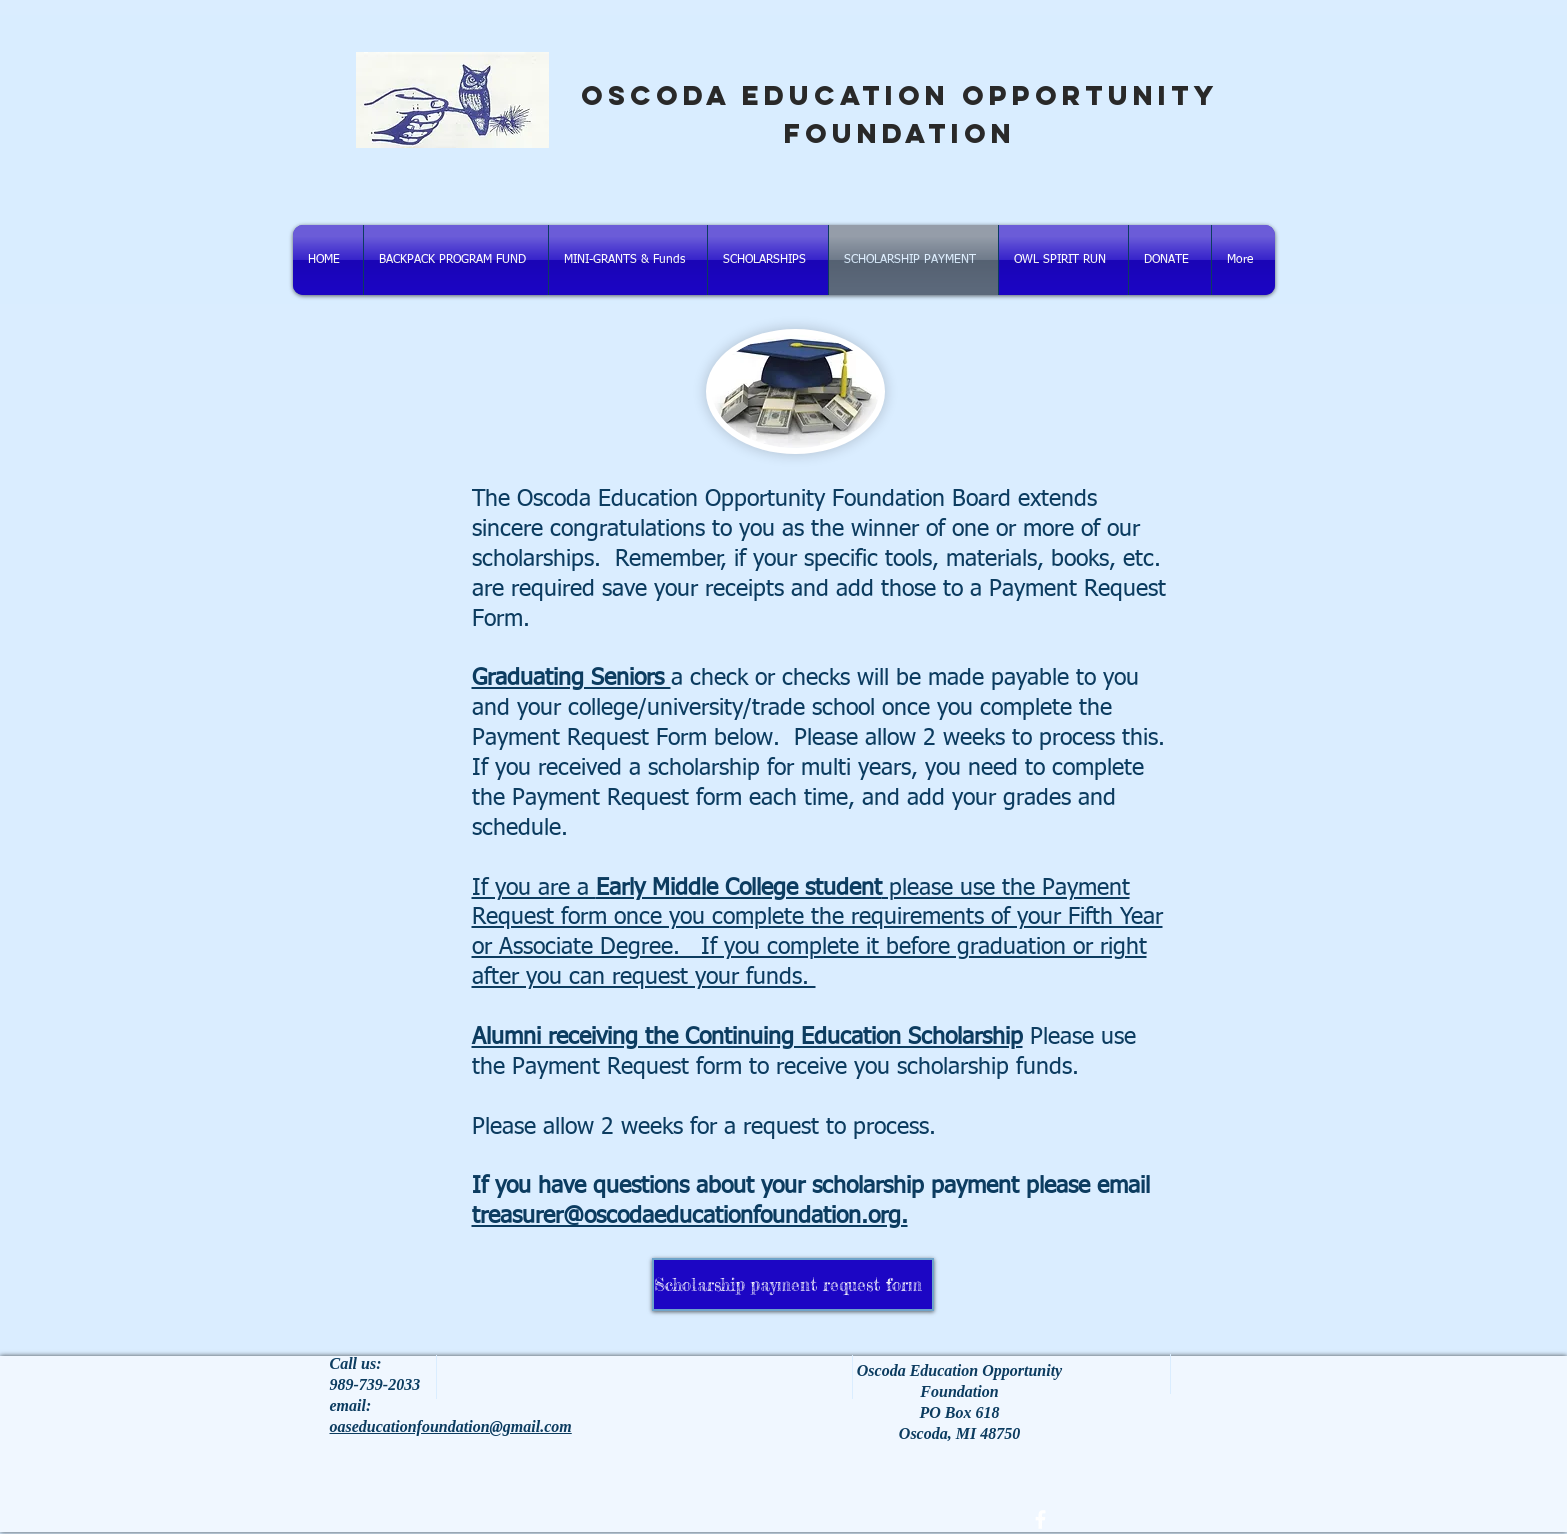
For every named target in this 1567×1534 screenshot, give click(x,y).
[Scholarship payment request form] (793, 1284)
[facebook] (1040, 1519)
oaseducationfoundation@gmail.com (451, 1426)
